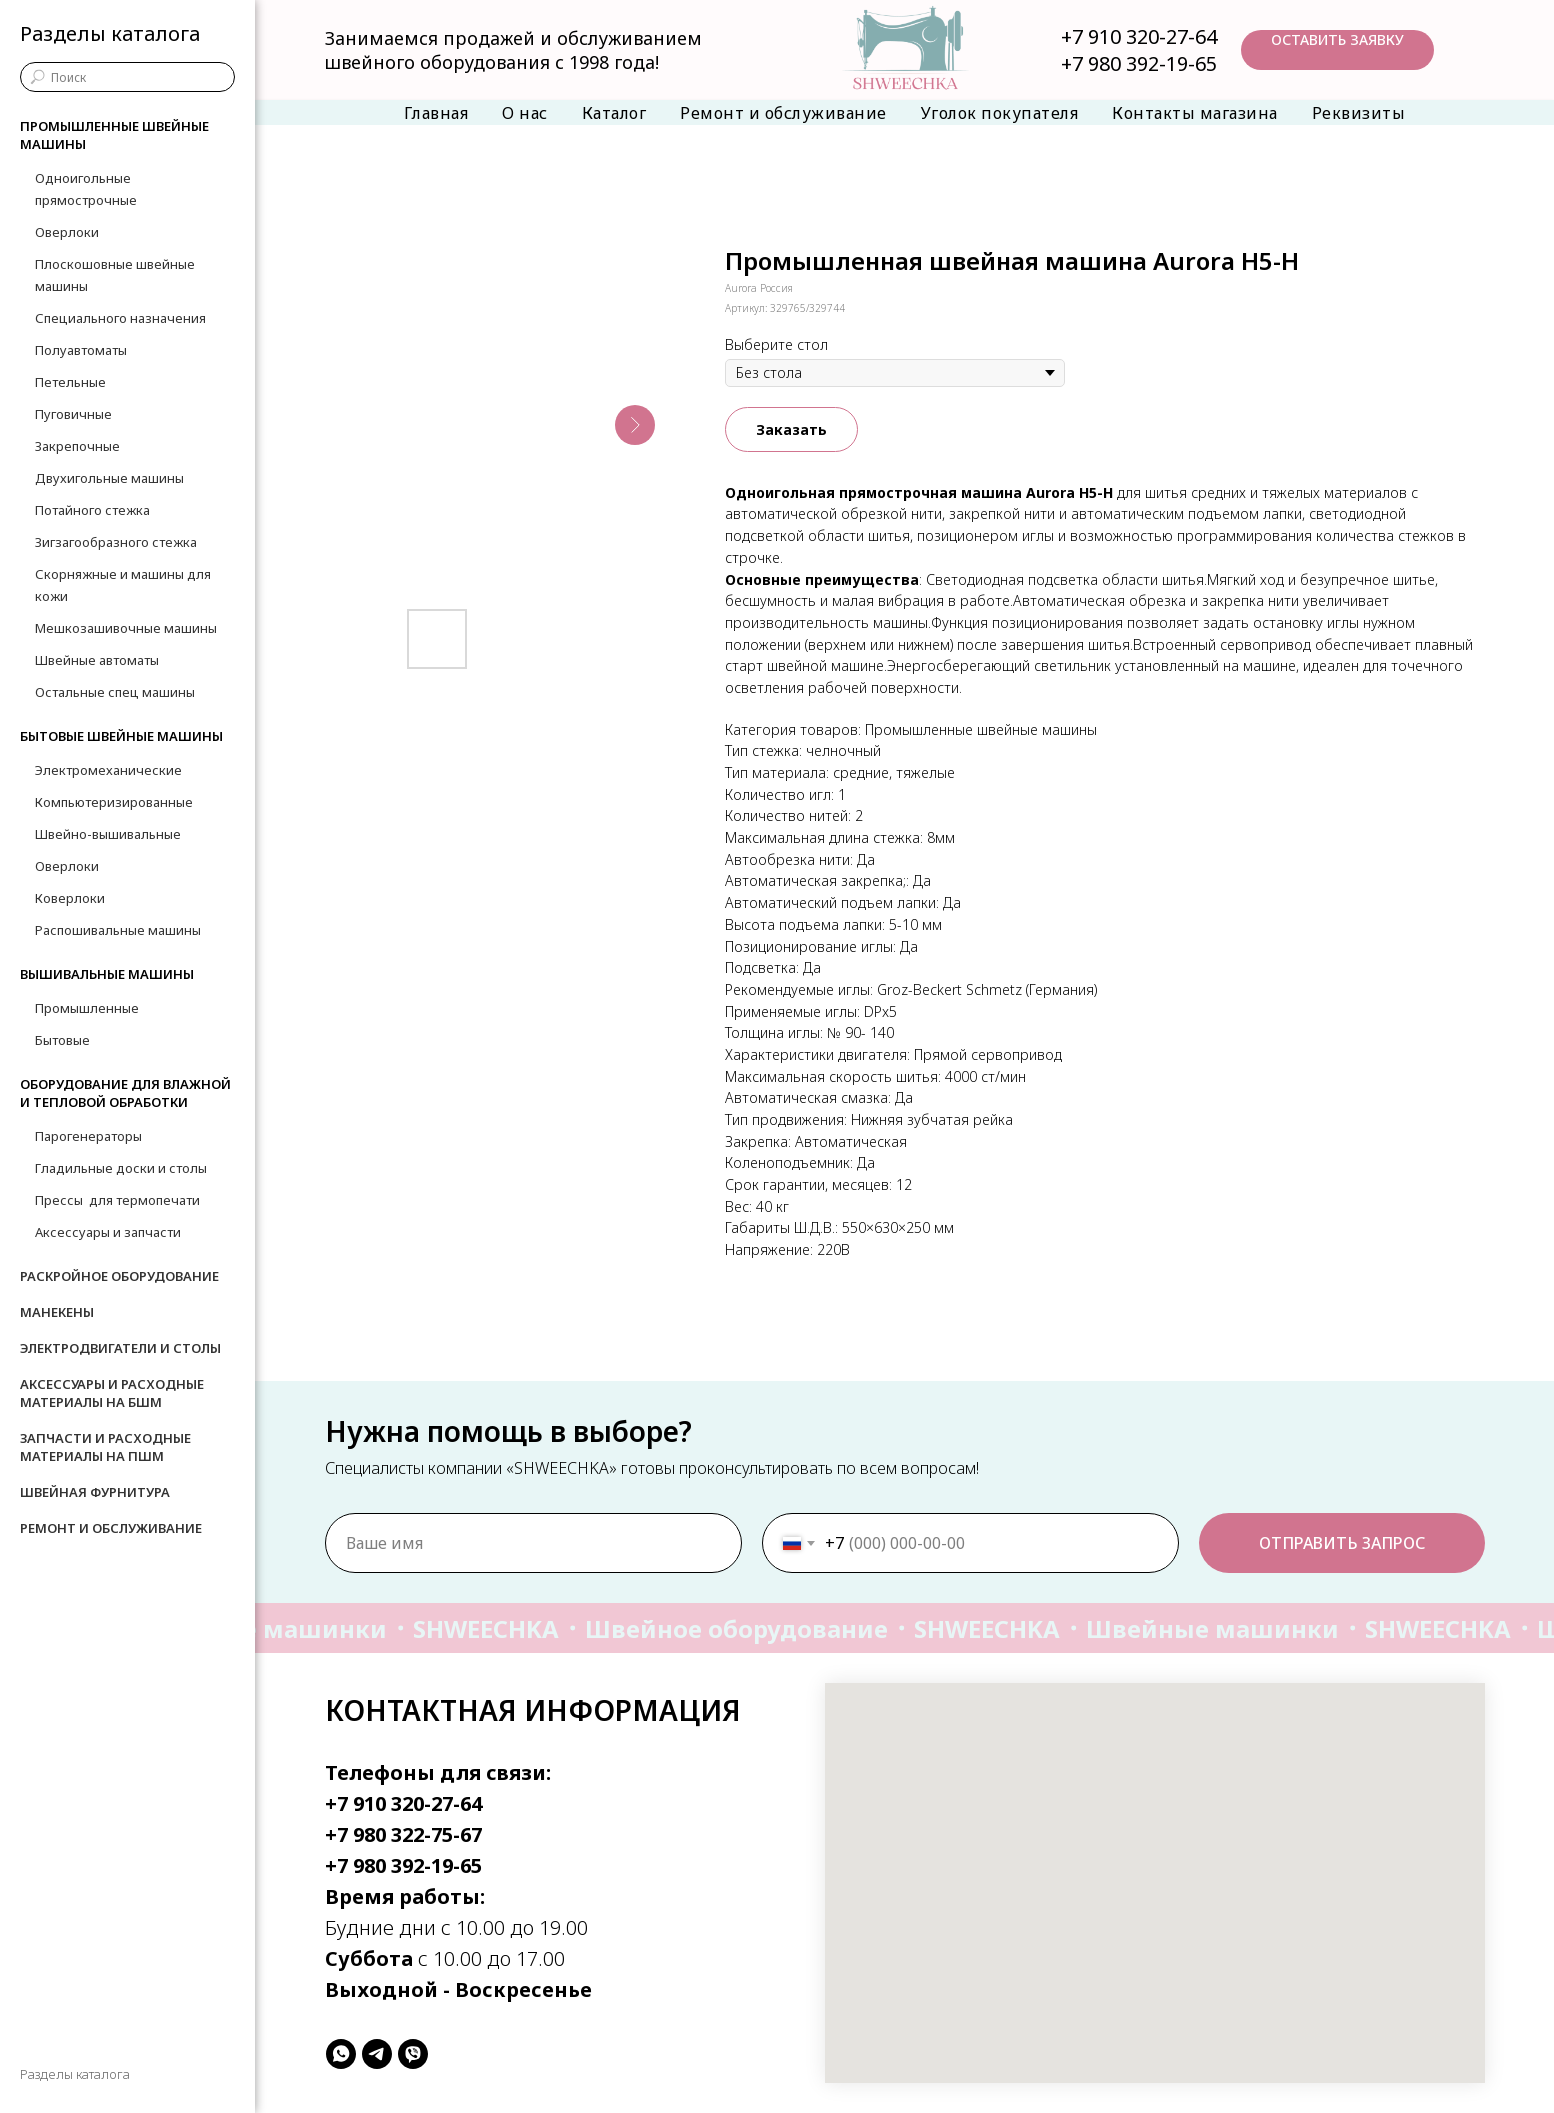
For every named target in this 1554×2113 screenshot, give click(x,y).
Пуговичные (73, 414)
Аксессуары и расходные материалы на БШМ (112, 1393)
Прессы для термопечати (117, 1200)
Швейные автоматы (97, 660)
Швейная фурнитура (95, 1492)
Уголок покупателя (1000, 113)
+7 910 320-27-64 (1139, 36)
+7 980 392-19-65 (1139, 63)
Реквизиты (1359, 113)
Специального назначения (120, 318)
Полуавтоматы (81, 350)
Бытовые (62, 1040)
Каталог (614, 113)
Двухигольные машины (109, 478)
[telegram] (377, 2054)
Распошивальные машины (118, 930)
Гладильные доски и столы (121, 1168)
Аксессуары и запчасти (108, 1232)
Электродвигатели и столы (120, 1348)
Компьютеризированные (114, 802)
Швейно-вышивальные (108, 834)
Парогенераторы (88, 1136)
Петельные (70, 382)
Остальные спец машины (115, 692)
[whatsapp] (341, 2054)
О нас (525, 113)
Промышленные (87, 1008)
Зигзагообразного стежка (116, 542)
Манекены (57, 1312)
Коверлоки (70, 898)
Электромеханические (108, 770)
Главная (436, 113)
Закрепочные (77, 446)
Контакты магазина (1195, 113)
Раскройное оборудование (119, 1276)
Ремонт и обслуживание (783, 113)
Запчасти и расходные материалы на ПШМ (105, 1447)
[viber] (413, 2054)
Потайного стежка (92, 510)
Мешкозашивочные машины (126, 628)
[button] (1337, 50)
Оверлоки (67, 232)
